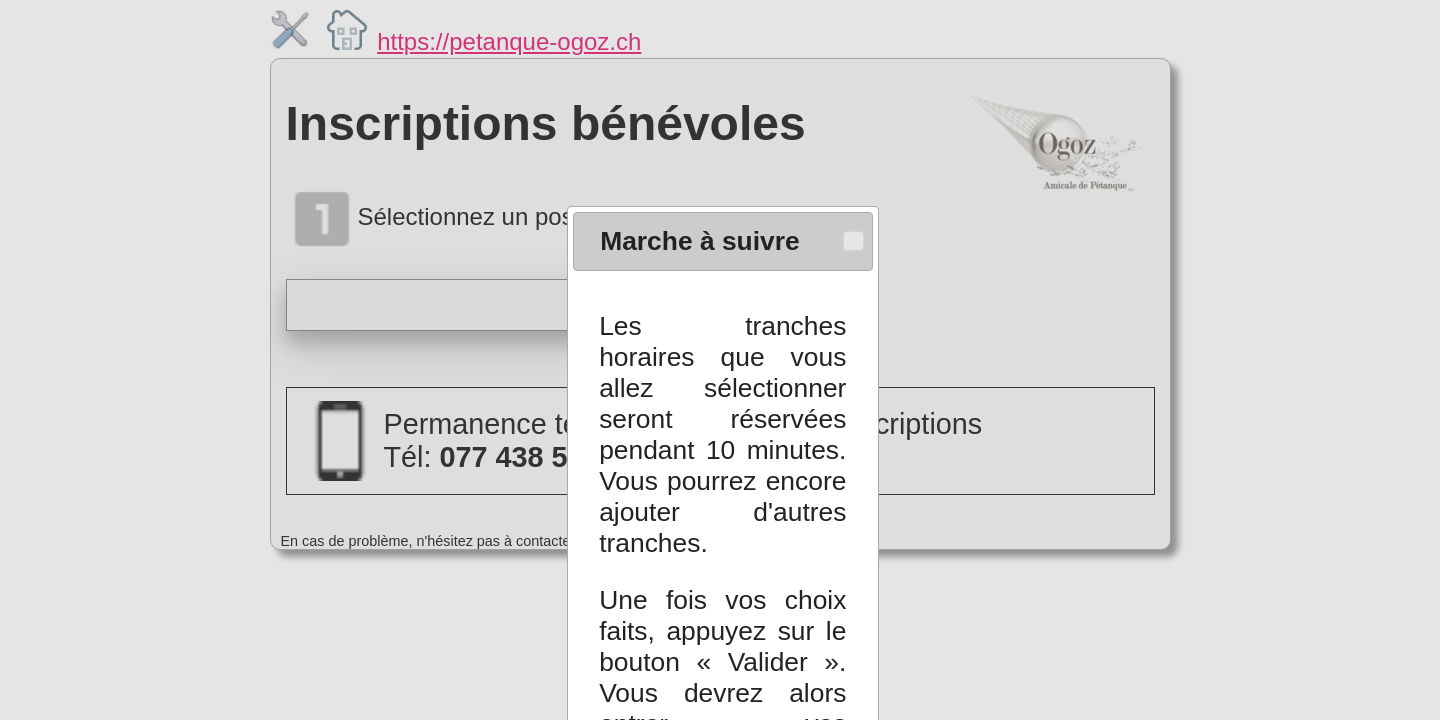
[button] (854, 223)
